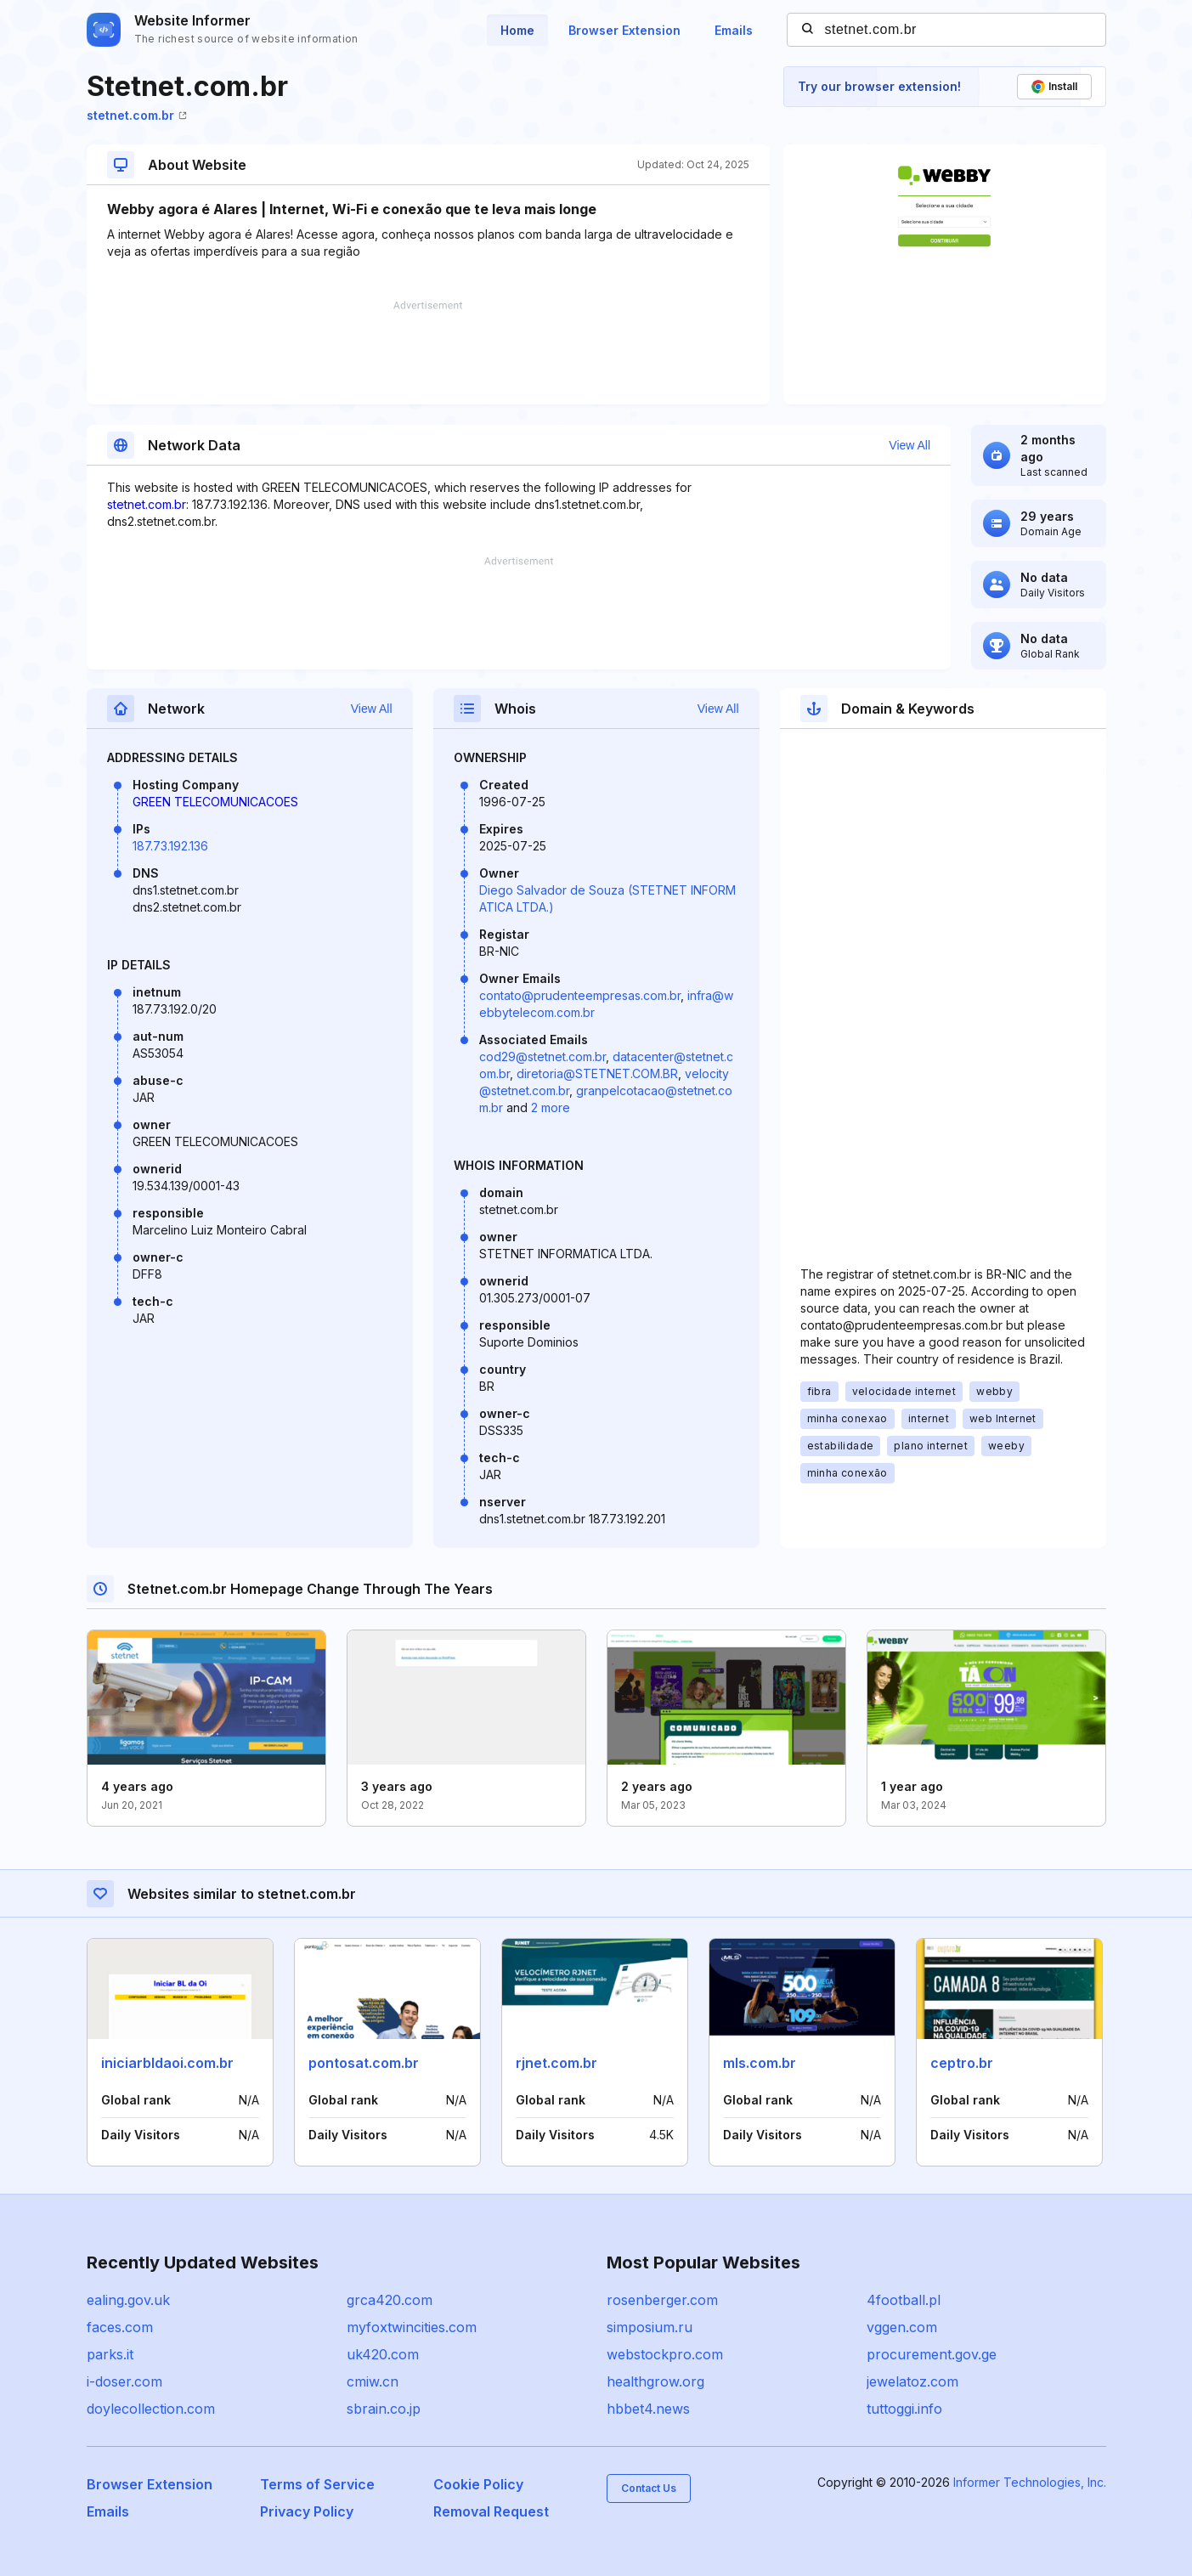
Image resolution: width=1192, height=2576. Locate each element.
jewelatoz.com (912, 2381)
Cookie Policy (478, 2484)
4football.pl (904, 2299)
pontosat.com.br (363, 2062)
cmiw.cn (372, 2381)
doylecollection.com (151, 2408)
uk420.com (383, 2354)
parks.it (110, 2354)
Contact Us (648, 2488)
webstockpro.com (665, 2354)
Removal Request (491, 2511)
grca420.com (389, 2299)
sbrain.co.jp (384, 2408)
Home (517, 30)
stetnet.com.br (137, 115)
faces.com (120, 2327)
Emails (734, 30)
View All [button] (909, 445)
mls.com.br (759, 2062)
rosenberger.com (662, 2299)
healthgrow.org (655, 2381)
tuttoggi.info (904, 2408)
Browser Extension (624, 30)
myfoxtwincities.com (412, 2327)
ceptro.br (961, 2062)
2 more (550, 1107)
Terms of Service (317, 2484)
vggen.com (902, 2327)
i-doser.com (124, 2381)
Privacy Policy (306, 2511)
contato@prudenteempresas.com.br (580, 995)
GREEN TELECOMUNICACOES (215, 801)
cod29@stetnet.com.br (542, 1056)
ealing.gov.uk (128, 2299)
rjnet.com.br (556, 2062)
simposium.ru (649, 2327)
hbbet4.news (648, 2408)
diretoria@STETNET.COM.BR (597, 1073)
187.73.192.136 (170, 846)
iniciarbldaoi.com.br (167, 2062)
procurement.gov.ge (932, 2354)
